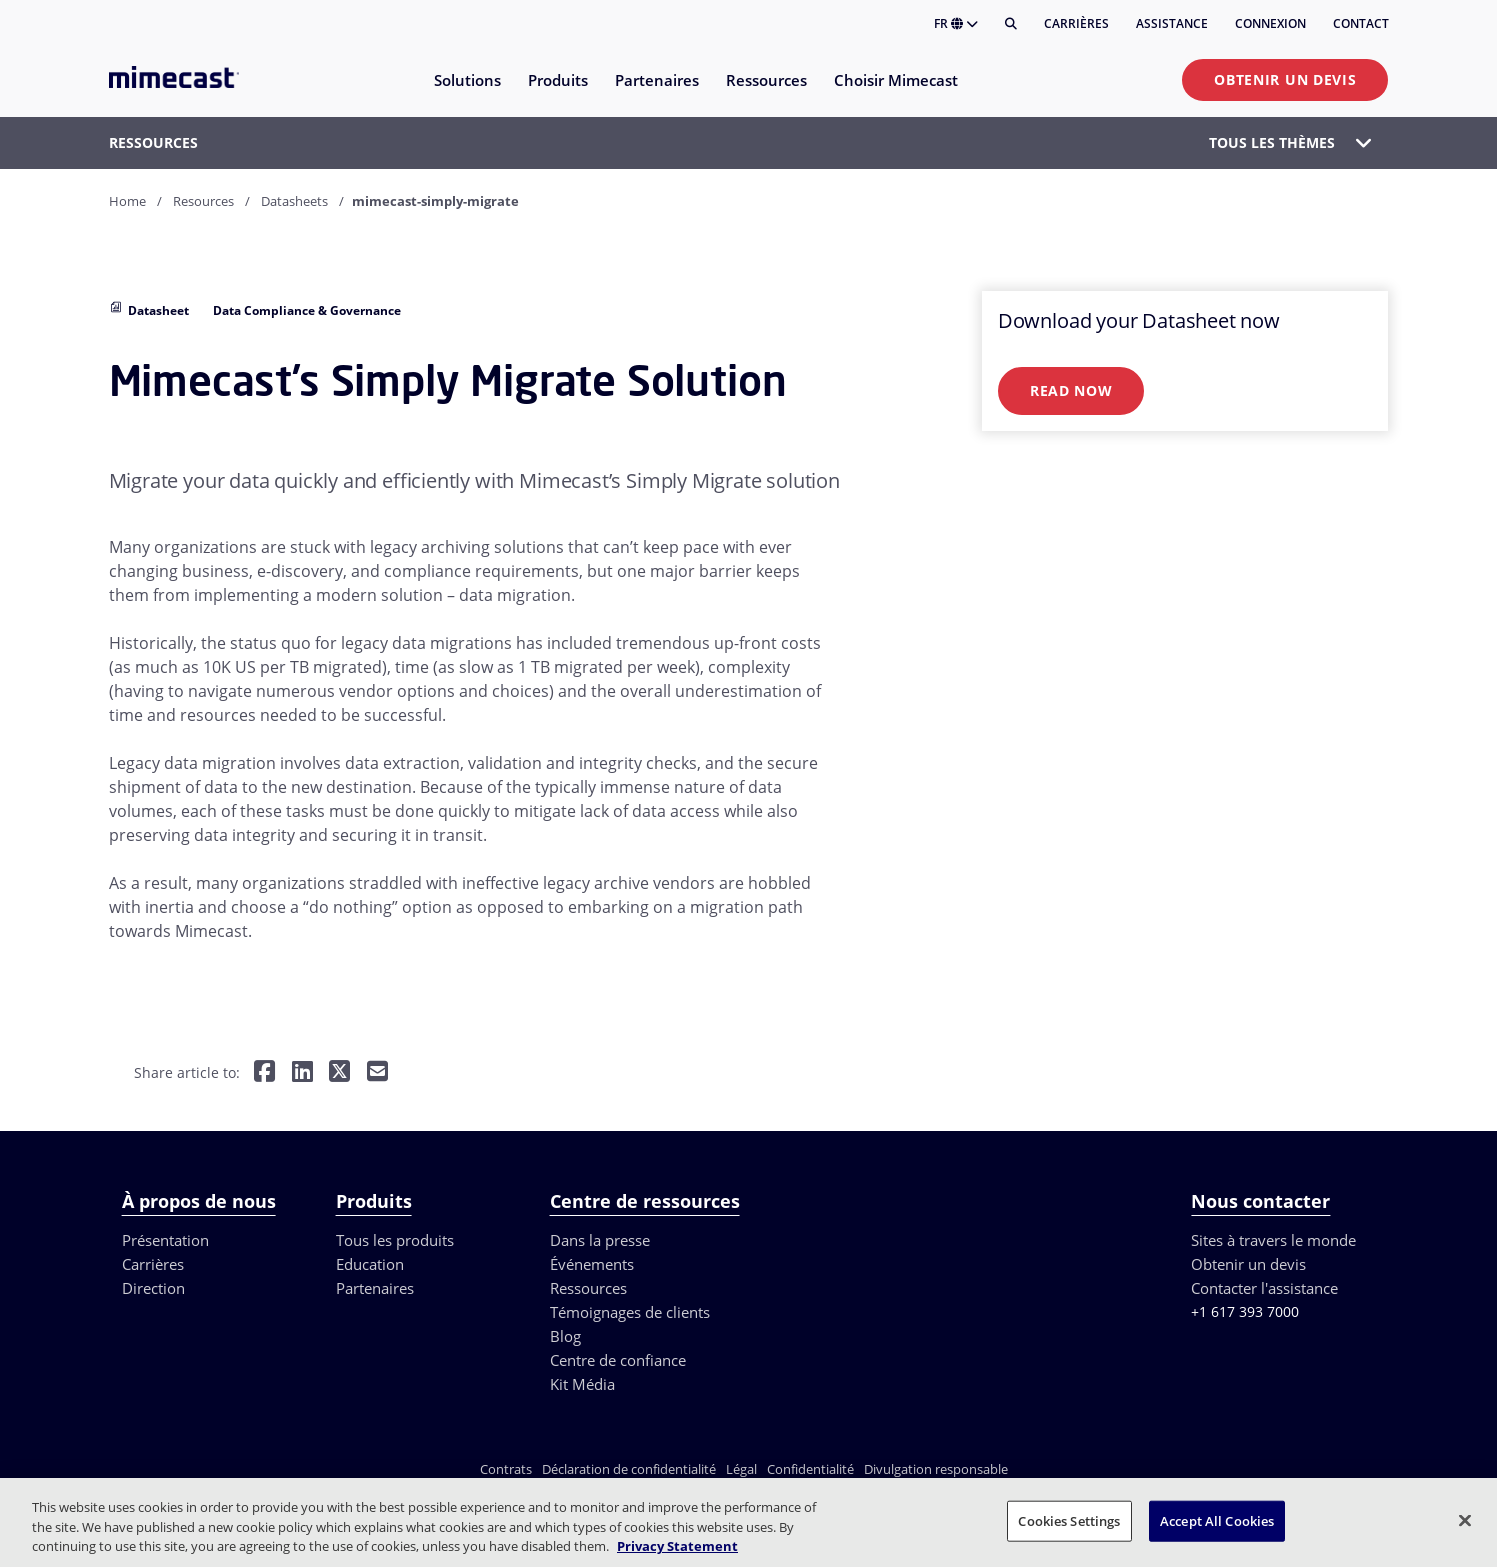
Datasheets (294, 201)
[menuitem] (466, 92)
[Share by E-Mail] (377, 1073)
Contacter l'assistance (1264, 1288)
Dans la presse (600, 1240)
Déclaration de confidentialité (629, 1469)
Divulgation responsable (936, 1469)
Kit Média (582, 1384)
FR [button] (956, 23)
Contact (1361, 23)
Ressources (588, 1288)
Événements (592, 1264)
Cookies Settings (1069, 1520)
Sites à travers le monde (1273, 1240)
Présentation (165, 1240)
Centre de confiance (618, 1360)
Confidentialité (810, 1469)
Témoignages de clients (630, 1312)
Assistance (1172, 23)
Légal (741, 1469)
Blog (565, 1336)
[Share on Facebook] (264, 1073)
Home (127, 201)
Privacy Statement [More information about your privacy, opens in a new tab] (677, 1546)
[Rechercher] (1011, 24)
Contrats (506, 1469)
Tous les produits (395, 1240)
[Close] (1465, 1520)
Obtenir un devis (1285, 79)
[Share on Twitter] (339, 1073)
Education (370, 1264)
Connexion (1270, 23)
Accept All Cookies (1217, 1520)
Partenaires (375, 1288)
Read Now (1071, 390)
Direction (153, 1288)
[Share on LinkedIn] (302, 1073)
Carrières (1076, 23)
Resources (203, 201)
